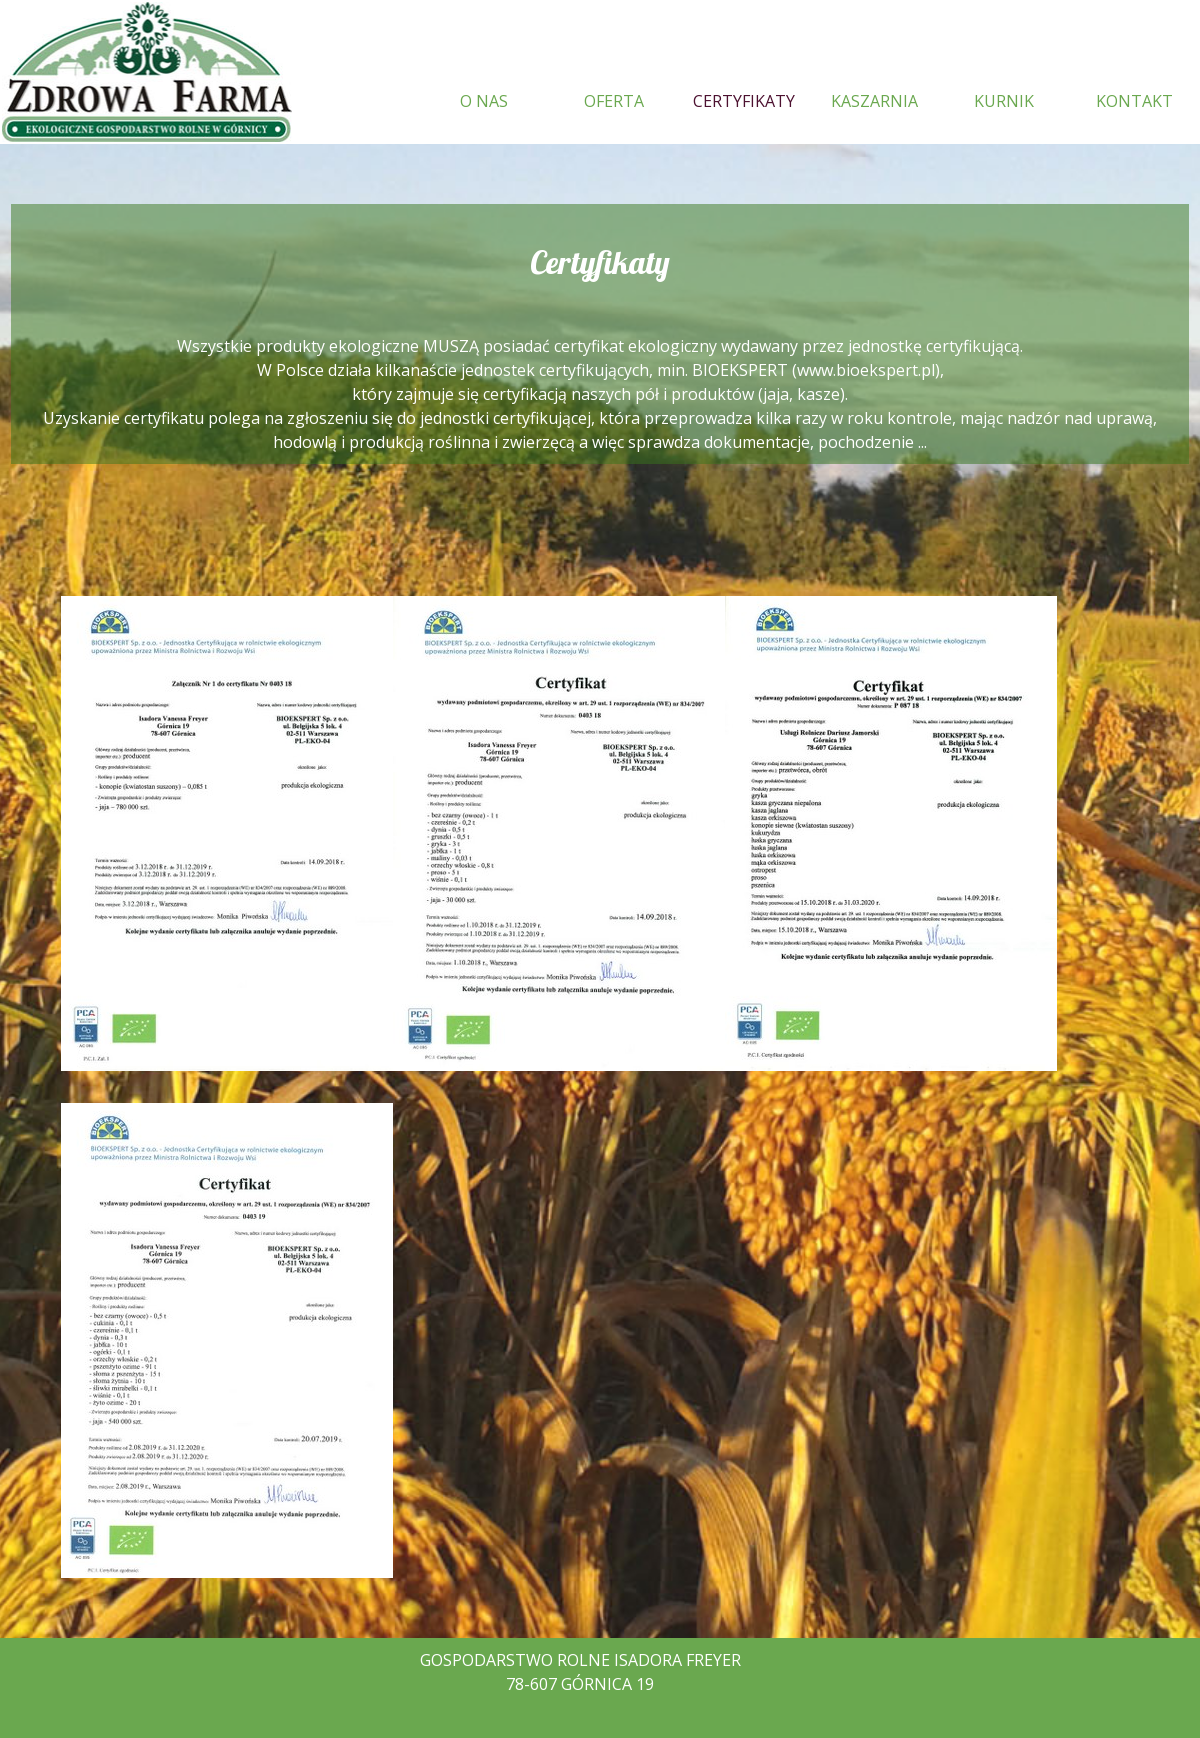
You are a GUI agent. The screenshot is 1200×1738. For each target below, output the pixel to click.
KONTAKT (1134, 101)
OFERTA (614, 101)
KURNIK (1004, 101)
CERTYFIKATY (744, 101)
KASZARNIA (874, 101)
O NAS (484, 101)
